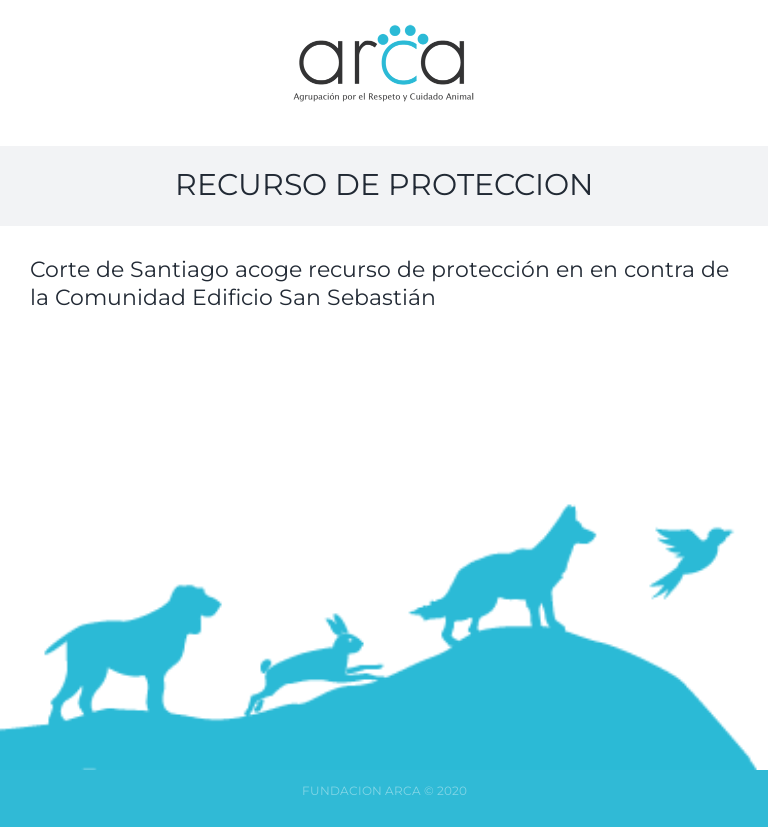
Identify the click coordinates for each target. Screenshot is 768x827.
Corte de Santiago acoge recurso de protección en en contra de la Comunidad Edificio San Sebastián (379, 284)
